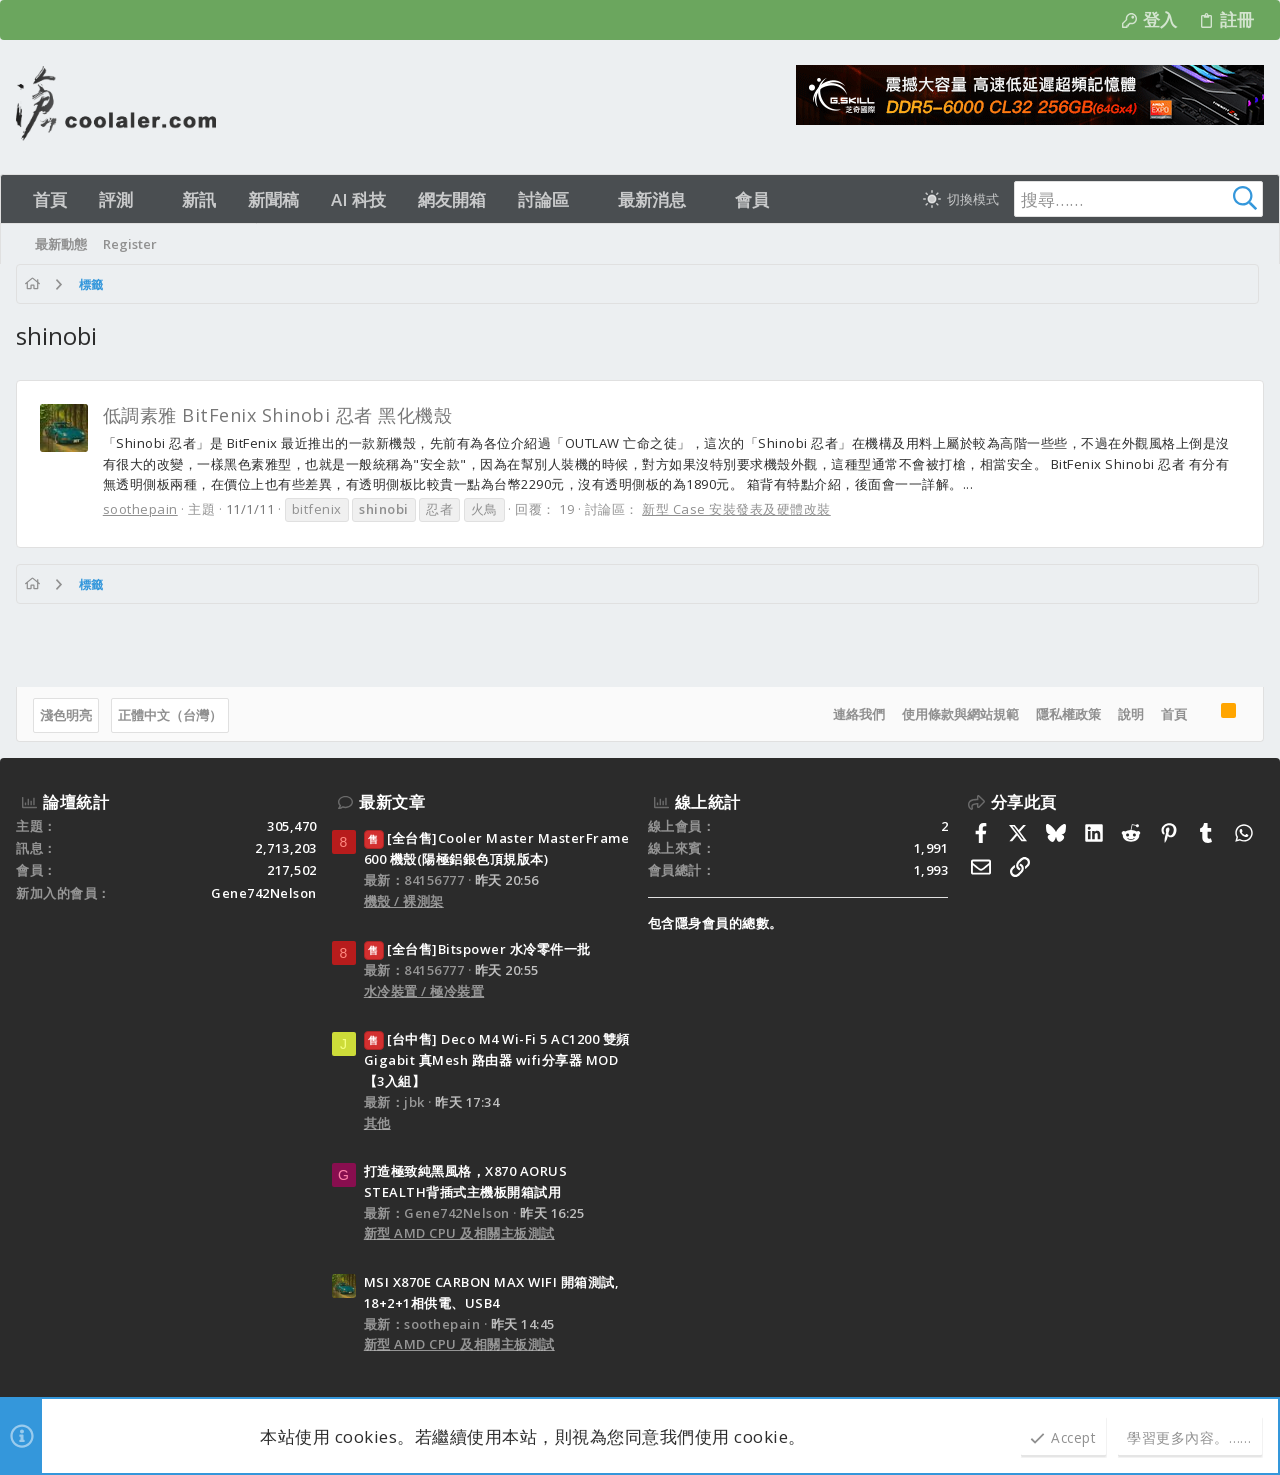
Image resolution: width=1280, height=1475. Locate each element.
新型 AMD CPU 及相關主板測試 (459, 1233)
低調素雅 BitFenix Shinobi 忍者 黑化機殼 (278, 415)
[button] (150, 199)
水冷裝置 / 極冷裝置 (424, 991)
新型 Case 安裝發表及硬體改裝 (737, 509)
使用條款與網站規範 (960, 714)
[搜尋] (1138, 199)
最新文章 (392, 802)
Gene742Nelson (264, 893)
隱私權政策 (1068, 714)
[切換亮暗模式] (961, 199)
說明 (1131, 714)
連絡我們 (859, 714)
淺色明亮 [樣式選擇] (66, 715)
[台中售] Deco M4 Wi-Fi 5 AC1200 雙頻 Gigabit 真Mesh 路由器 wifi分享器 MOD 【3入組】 (497, 1060)
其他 (377, 1123)
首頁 (1174, 714)
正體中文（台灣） (170, 715)
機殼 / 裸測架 (404, 901)
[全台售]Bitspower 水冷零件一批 (477, 949)
